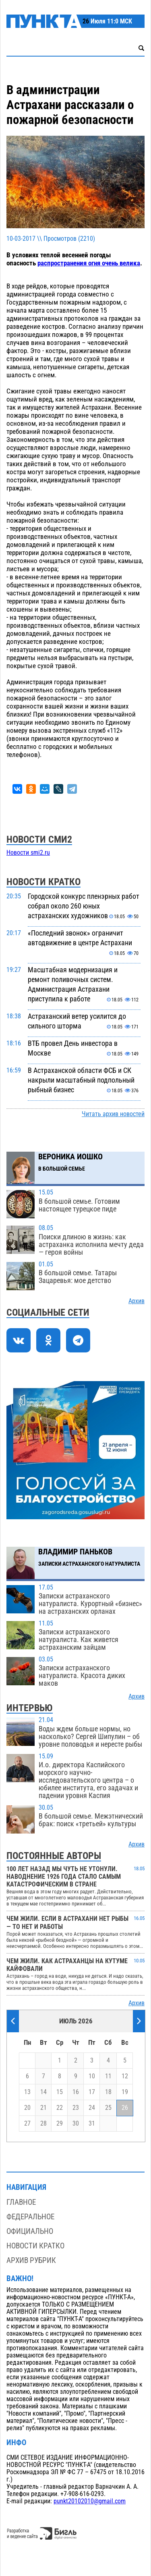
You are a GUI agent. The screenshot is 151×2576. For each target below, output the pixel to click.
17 (92, 2092)
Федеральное (30, 2216)
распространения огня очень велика (88, 263)
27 (27, 2123)
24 (92, 2107)
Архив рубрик (31, 2260)
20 (27, 2107)
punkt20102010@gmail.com (90, 2501)
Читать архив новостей (113, 1114)
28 (43, 2123)
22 (59, 2107)
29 (59, 2123)
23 (75, 2107)
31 (92, 2123)
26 (125, 2107)
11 (108, 2076)
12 (125, 2076)
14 (43, 2092)
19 (125, 2092)
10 (92, 2076)
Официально (29, 2231)
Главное (21, 2202)
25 (108, 2107)
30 (75, 2123)
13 (27, 2092)
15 (59, 2092)
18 (108, 2092)
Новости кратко (35, 2245)
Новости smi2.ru (28, 852)
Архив (136, 1301)
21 (43, 2107)
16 (75, 2092)
